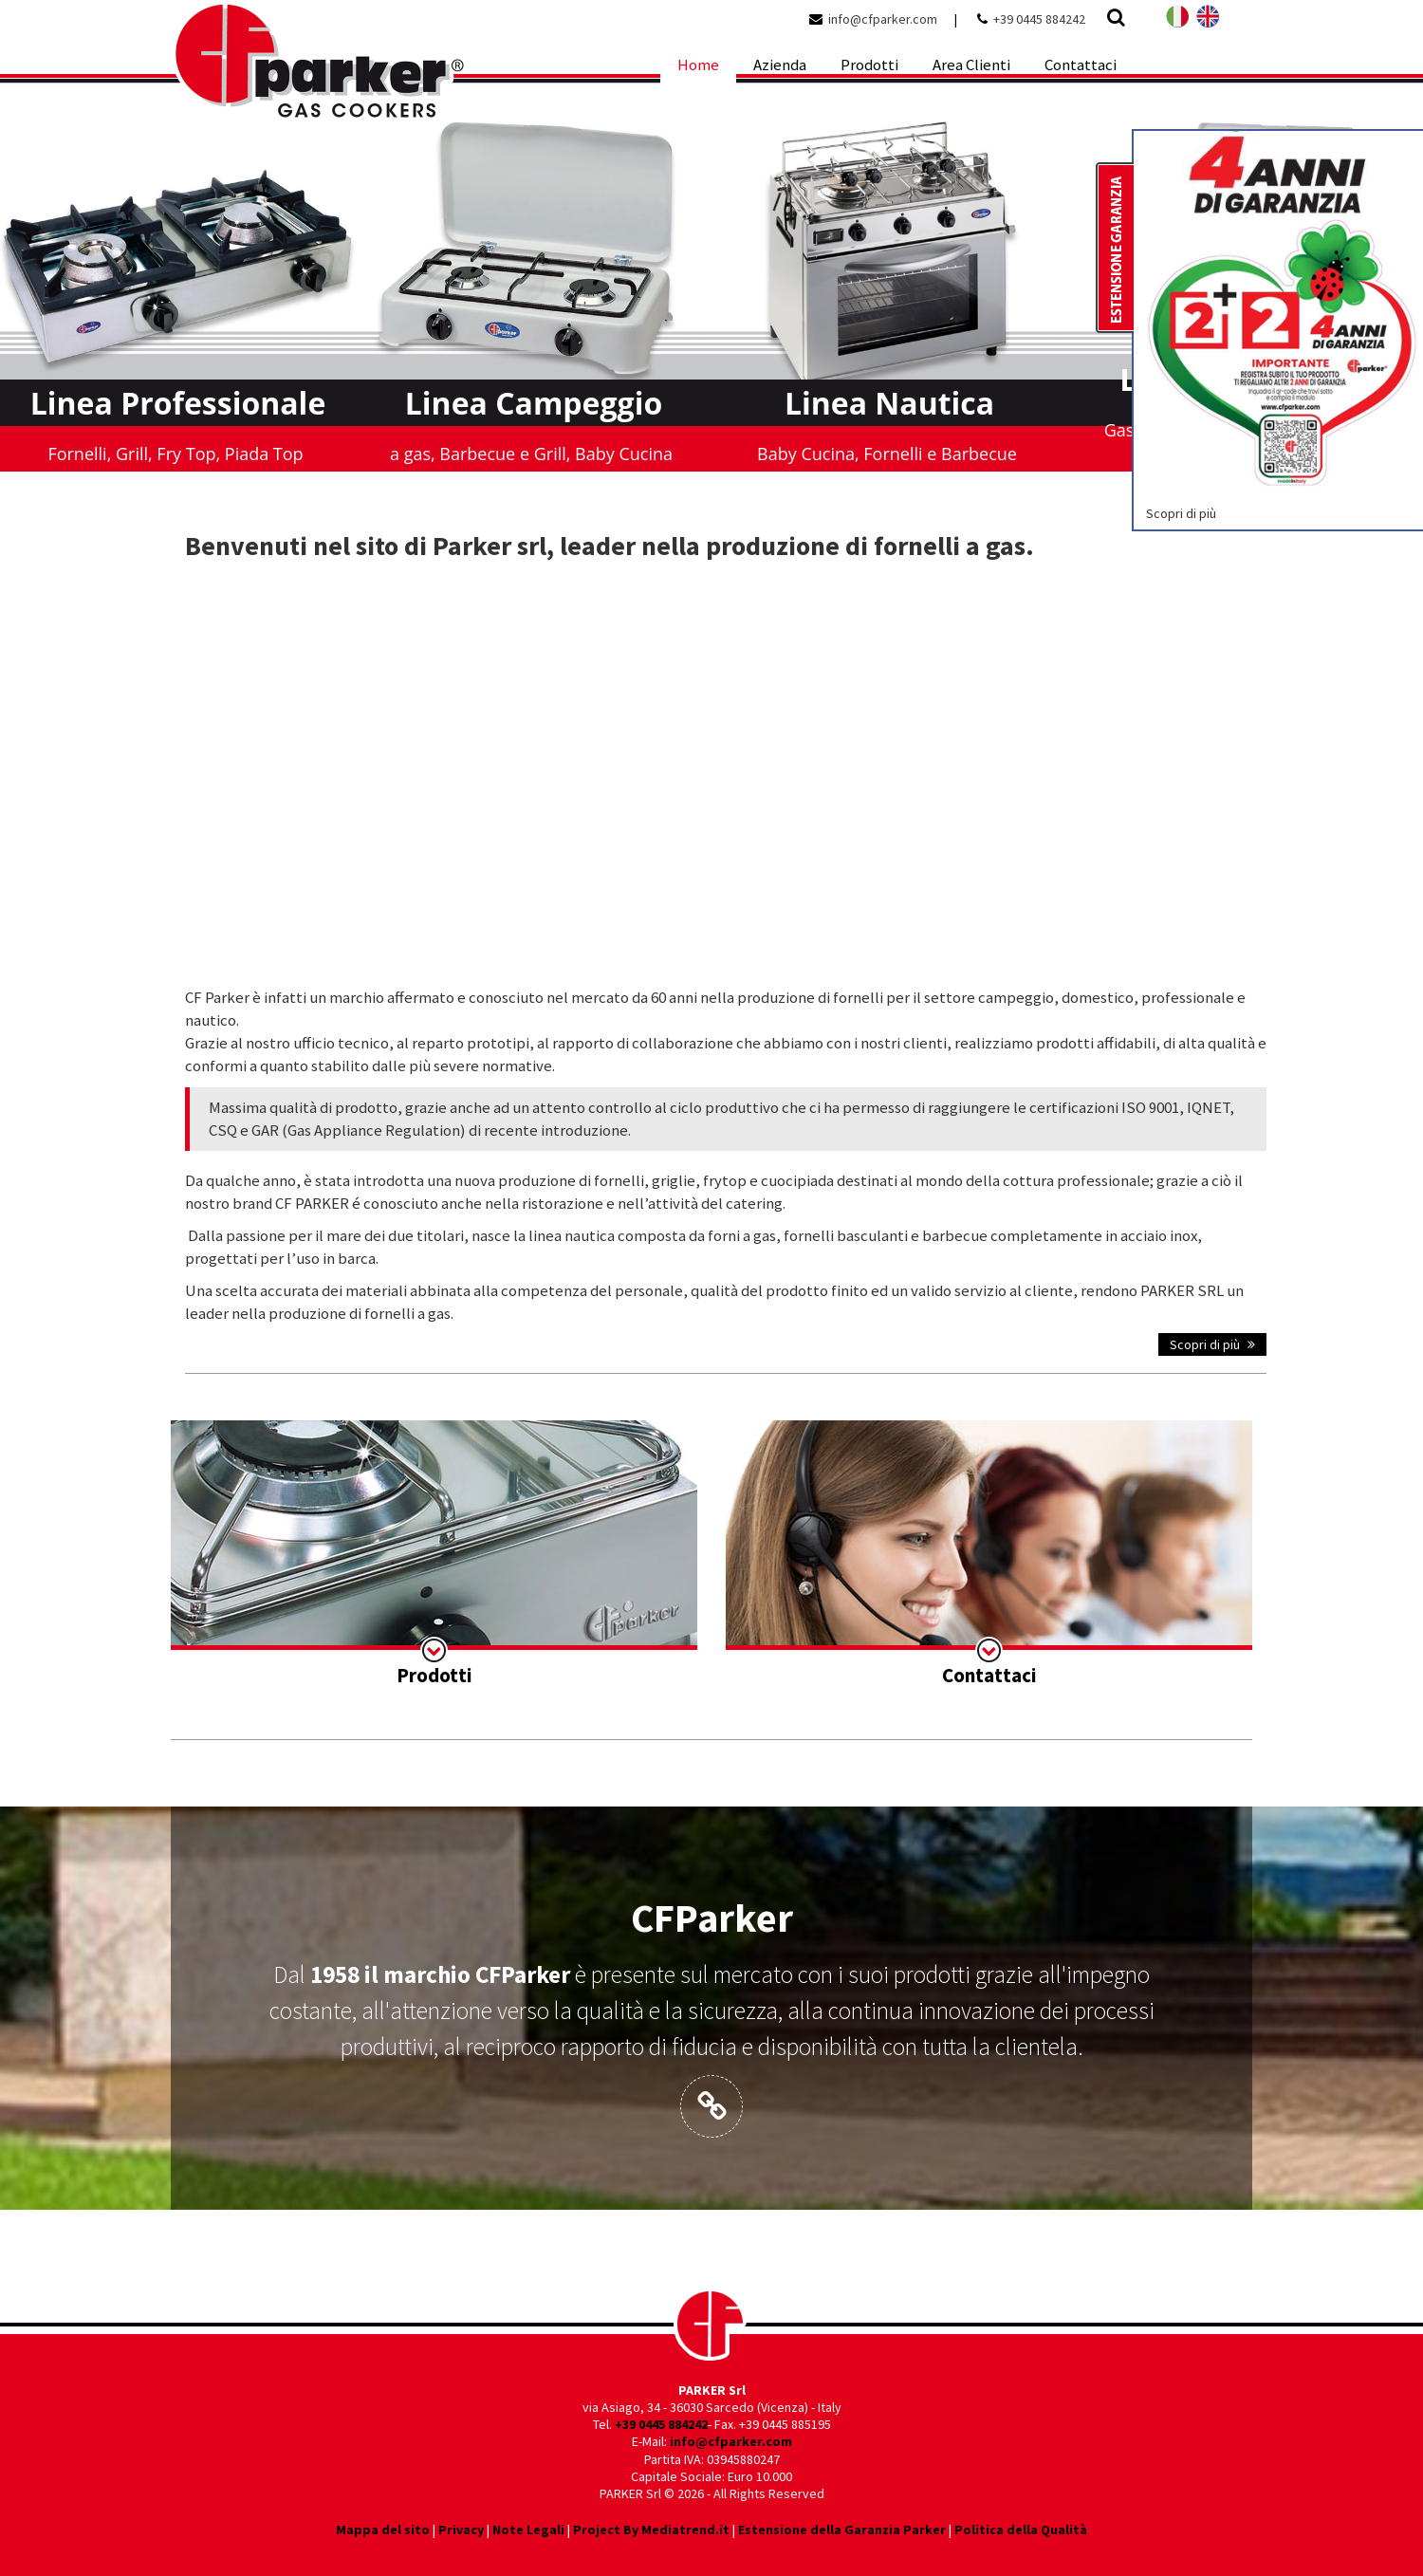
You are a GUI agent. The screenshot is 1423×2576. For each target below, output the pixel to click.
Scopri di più (1212, 1344)
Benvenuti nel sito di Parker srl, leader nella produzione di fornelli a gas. (609, 545)
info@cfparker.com (882, 19)
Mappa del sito (383, 2529)
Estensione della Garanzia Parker (842, 2529)
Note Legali (528, 2529)
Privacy (461, 2529)
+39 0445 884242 (1039, 19)
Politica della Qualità (1020, 2529)
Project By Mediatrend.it (651, 2529)
